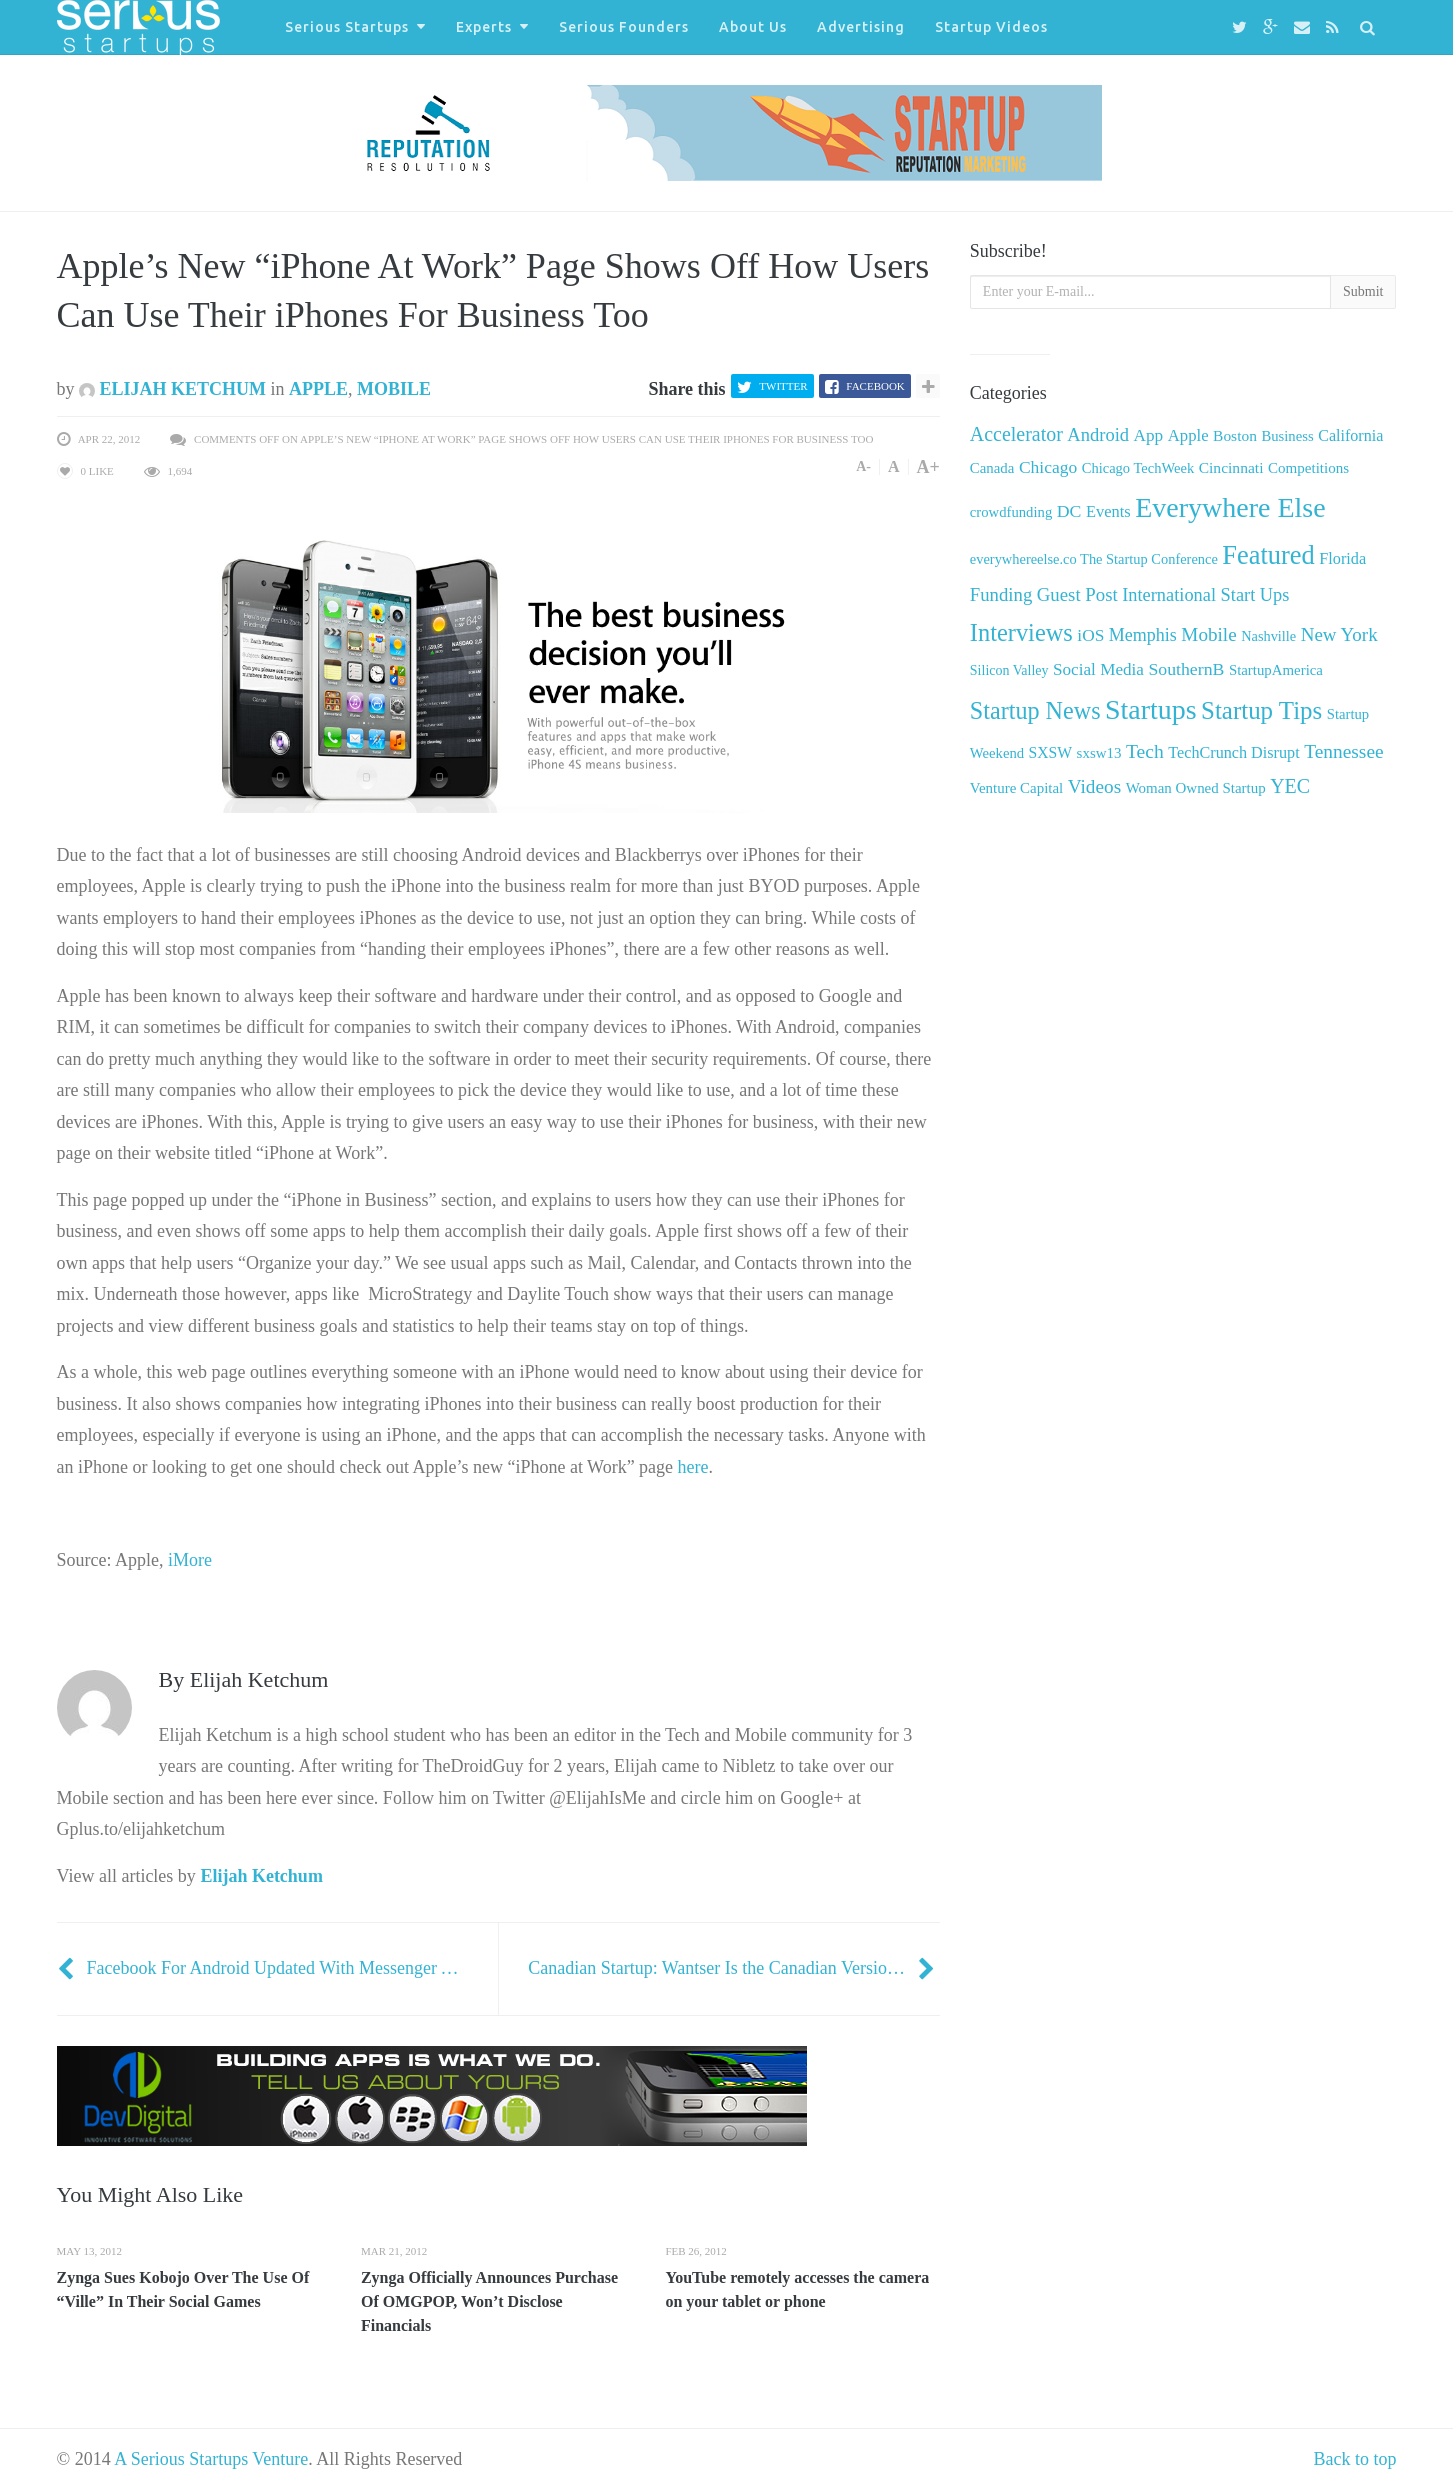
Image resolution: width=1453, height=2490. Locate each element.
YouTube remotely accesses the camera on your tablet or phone (797, 2289)
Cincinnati (1231, 467)
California (1350, 435)
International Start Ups (1205, 595)
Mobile (394, 389)
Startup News (1035, 710)
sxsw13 (1099, 753)
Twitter (783, 386)
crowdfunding (1011, 512)
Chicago (1048, 467)
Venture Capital (1016, 788)
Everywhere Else (1230, 507)
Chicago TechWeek (1138, 468)
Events (1108, 511)
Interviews (1021, 632)
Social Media (1098, 669)
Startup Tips (1261, 710)
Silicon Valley (1009, 670)
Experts (484, 27)
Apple (318, 389)
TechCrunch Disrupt (1233, 752)
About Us (753, 27)
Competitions (1308, 468)
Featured (1268, 555)
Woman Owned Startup (1196, 788)
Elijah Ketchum (172, 389)
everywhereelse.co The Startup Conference (1094, 559)
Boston (1235, 435)
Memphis (1143, 635)
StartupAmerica (1276, 670)
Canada (992, 468)
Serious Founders (624, 27)
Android (1098, 434)
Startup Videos (991, 27)
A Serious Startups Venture (211, 2459)
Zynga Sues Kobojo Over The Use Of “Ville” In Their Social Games (183, 2289)
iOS (1090, 635)
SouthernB (1186, 669)
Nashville (1268, 636)
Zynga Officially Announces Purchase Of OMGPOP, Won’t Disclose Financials (489, 2301)
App (1149, 435)
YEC (1290, 786)
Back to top (1355, 2459)
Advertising (861, 27)
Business (1287, 436)
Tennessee (1343, 751)
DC (1069, 511)
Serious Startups (347, 27)
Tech (1145, 751)
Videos (1094, 786)
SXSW (1051, 752)
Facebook (875, 386)
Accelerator (1016, 434)
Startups (1150, 709)
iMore (190, 1560)
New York (1339, 634)
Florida (1342, 559)
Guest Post (1077, 594)
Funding (1001, 594)
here (693, 1467)
